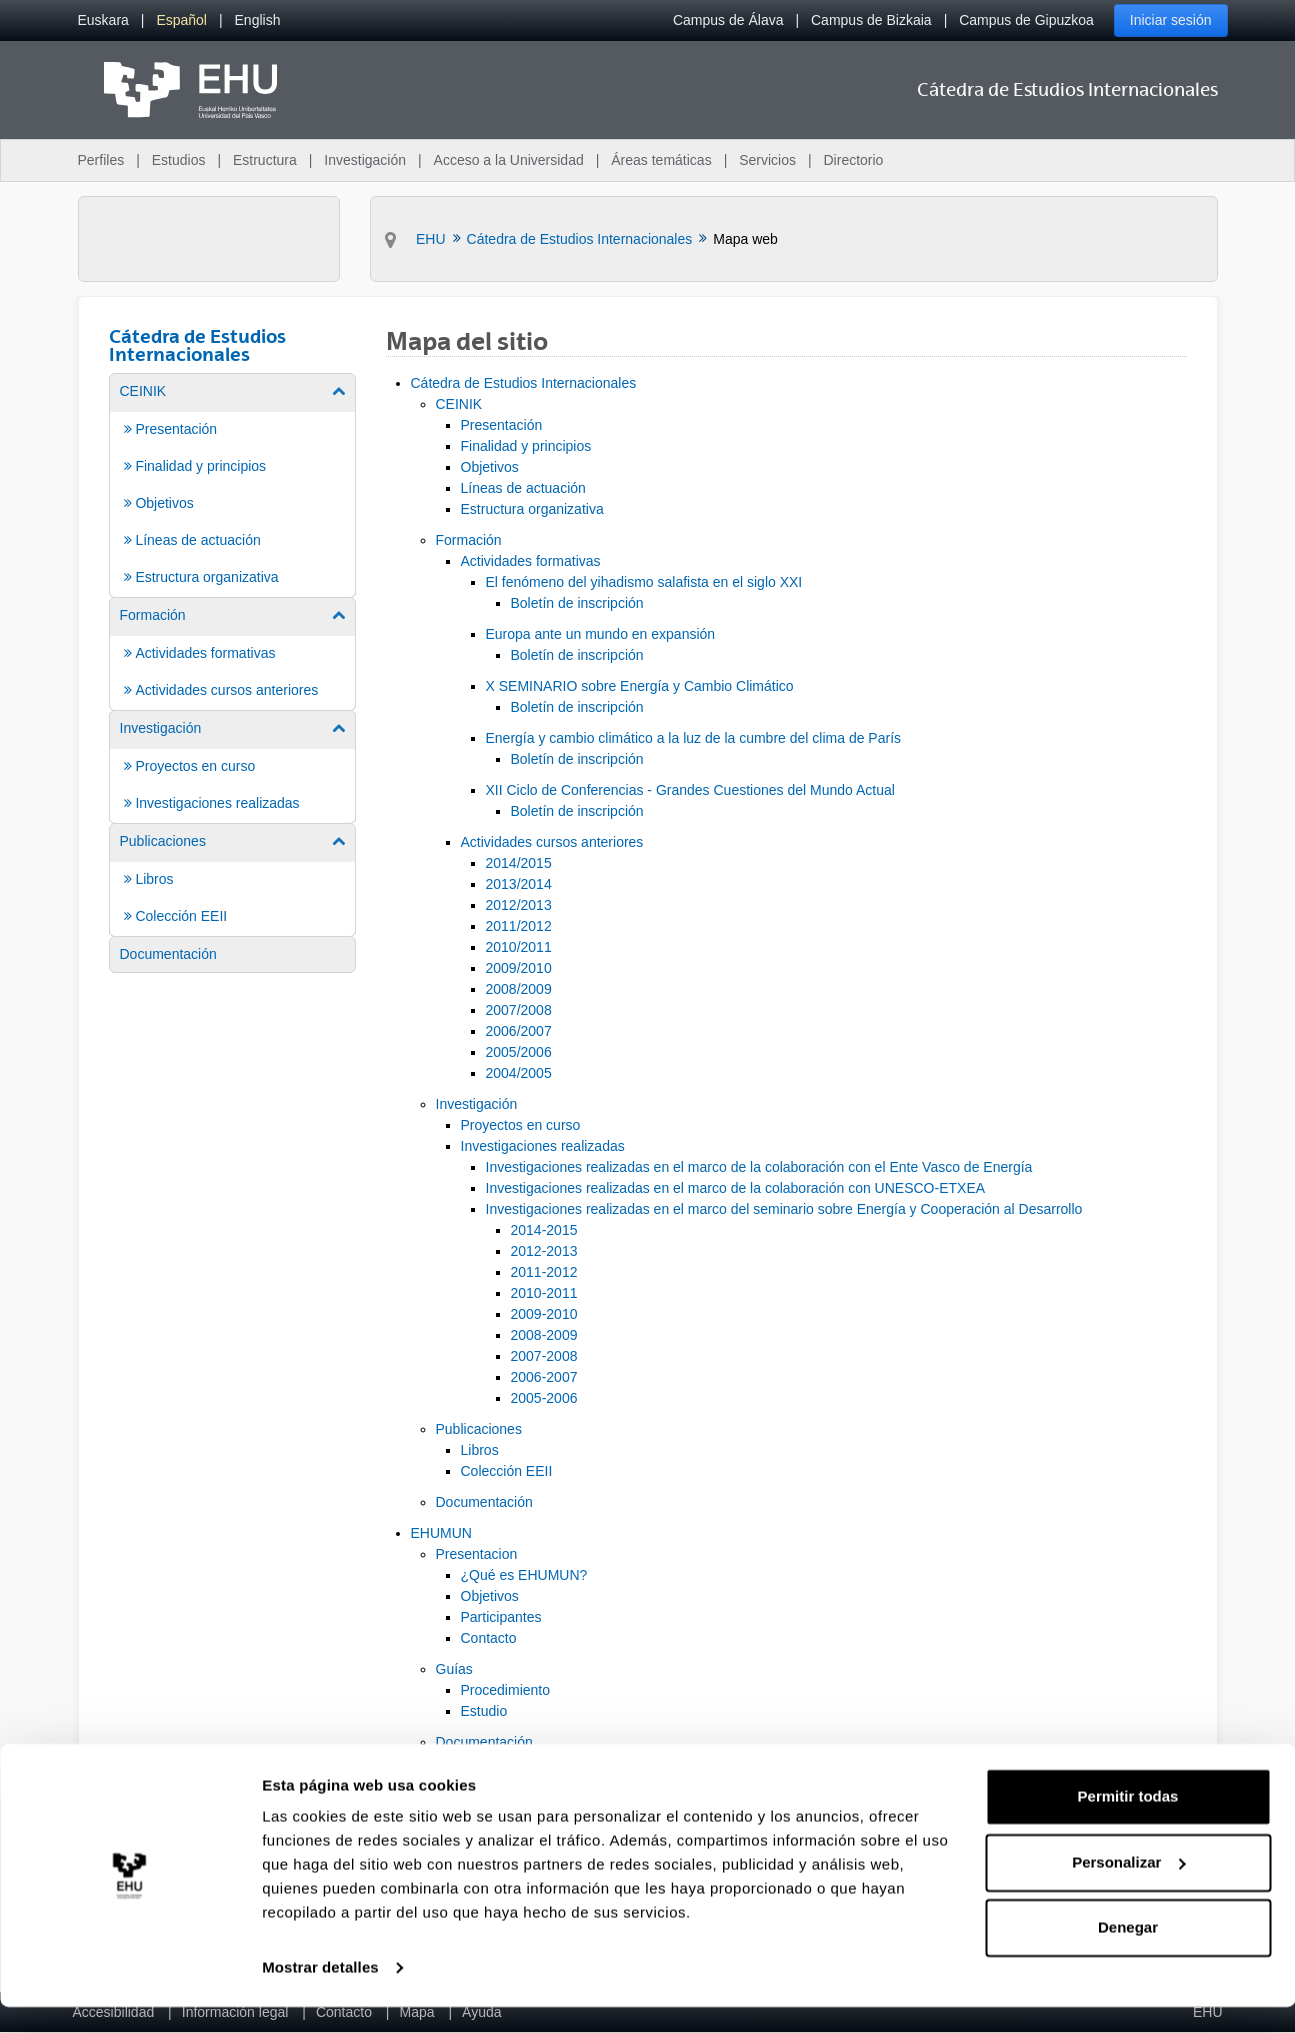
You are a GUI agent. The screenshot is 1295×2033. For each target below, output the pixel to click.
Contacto (489, 1638)
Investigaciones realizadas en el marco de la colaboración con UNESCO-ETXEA (736, 1188)
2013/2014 (519, 884)
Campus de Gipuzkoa (1026, 20)
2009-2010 (544, 1314)
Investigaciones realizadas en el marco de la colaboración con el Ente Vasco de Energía (759, 1167)
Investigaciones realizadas (543, 1146)
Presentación (502, 425)
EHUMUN (441, 1533)
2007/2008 (519, 1010)
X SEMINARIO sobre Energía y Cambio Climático (640, 686)
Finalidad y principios (526, 446)
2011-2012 (544, 1272)
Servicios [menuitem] (767, 160)
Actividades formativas (531, 561)
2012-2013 (544, 1251)
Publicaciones (479, 1429)
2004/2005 (519, 1073)
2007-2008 (544, 1356)
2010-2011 (544, 1293)
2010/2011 (519, 947)
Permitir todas (1128, 1822)
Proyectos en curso (521, 1125)
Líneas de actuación (523, 488)
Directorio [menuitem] (854, 160)
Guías (454, 1669)
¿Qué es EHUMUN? (524, 1575)
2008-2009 (544, 1335)
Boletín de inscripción (577, 603)
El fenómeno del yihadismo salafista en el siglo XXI (644, 582)
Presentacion (477, 1554)
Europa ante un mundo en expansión (601, 634)
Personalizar (1128, 1887)
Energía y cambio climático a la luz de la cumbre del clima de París (694, 738)
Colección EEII (507, 1471)
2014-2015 (544, 1230)
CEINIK (459, 404)
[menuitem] (103, 20)
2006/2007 (519, 1031)
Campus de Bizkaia (871, 20)
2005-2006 (544, 1398)
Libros (480, 1450)
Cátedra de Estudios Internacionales (524, 383)
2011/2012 (519, 926)
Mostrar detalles (320, 1993)
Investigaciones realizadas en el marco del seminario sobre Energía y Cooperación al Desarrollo (784, 1209)
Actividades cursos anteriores (552, 842)
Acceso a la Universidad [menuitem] (509, 160)
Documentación (484, 1502)
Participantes (501, 1617)
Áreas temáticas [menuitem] (661, 160)
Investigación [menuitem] (365, 160)
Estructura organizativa (532, 509)
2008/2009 (519, 989)
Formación (469, 540)
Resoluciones (503, 1763)
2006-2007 (544, 1377)
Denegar (1128, 1953)
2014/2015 (519, 863)
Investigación (477, 1104)
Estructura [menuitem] (265, 160)
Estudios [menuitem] (179, 160)
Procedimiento (506, 1690)
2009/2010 (519, 968)
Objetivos (490, 467)
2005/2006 (519, 1052)
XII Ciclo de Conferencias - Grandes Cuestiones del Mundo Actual (690, 790)
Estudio (484, 1711)
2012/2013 (519, 905)
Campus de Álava (728, 20)
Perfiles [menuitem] (101, 160)
